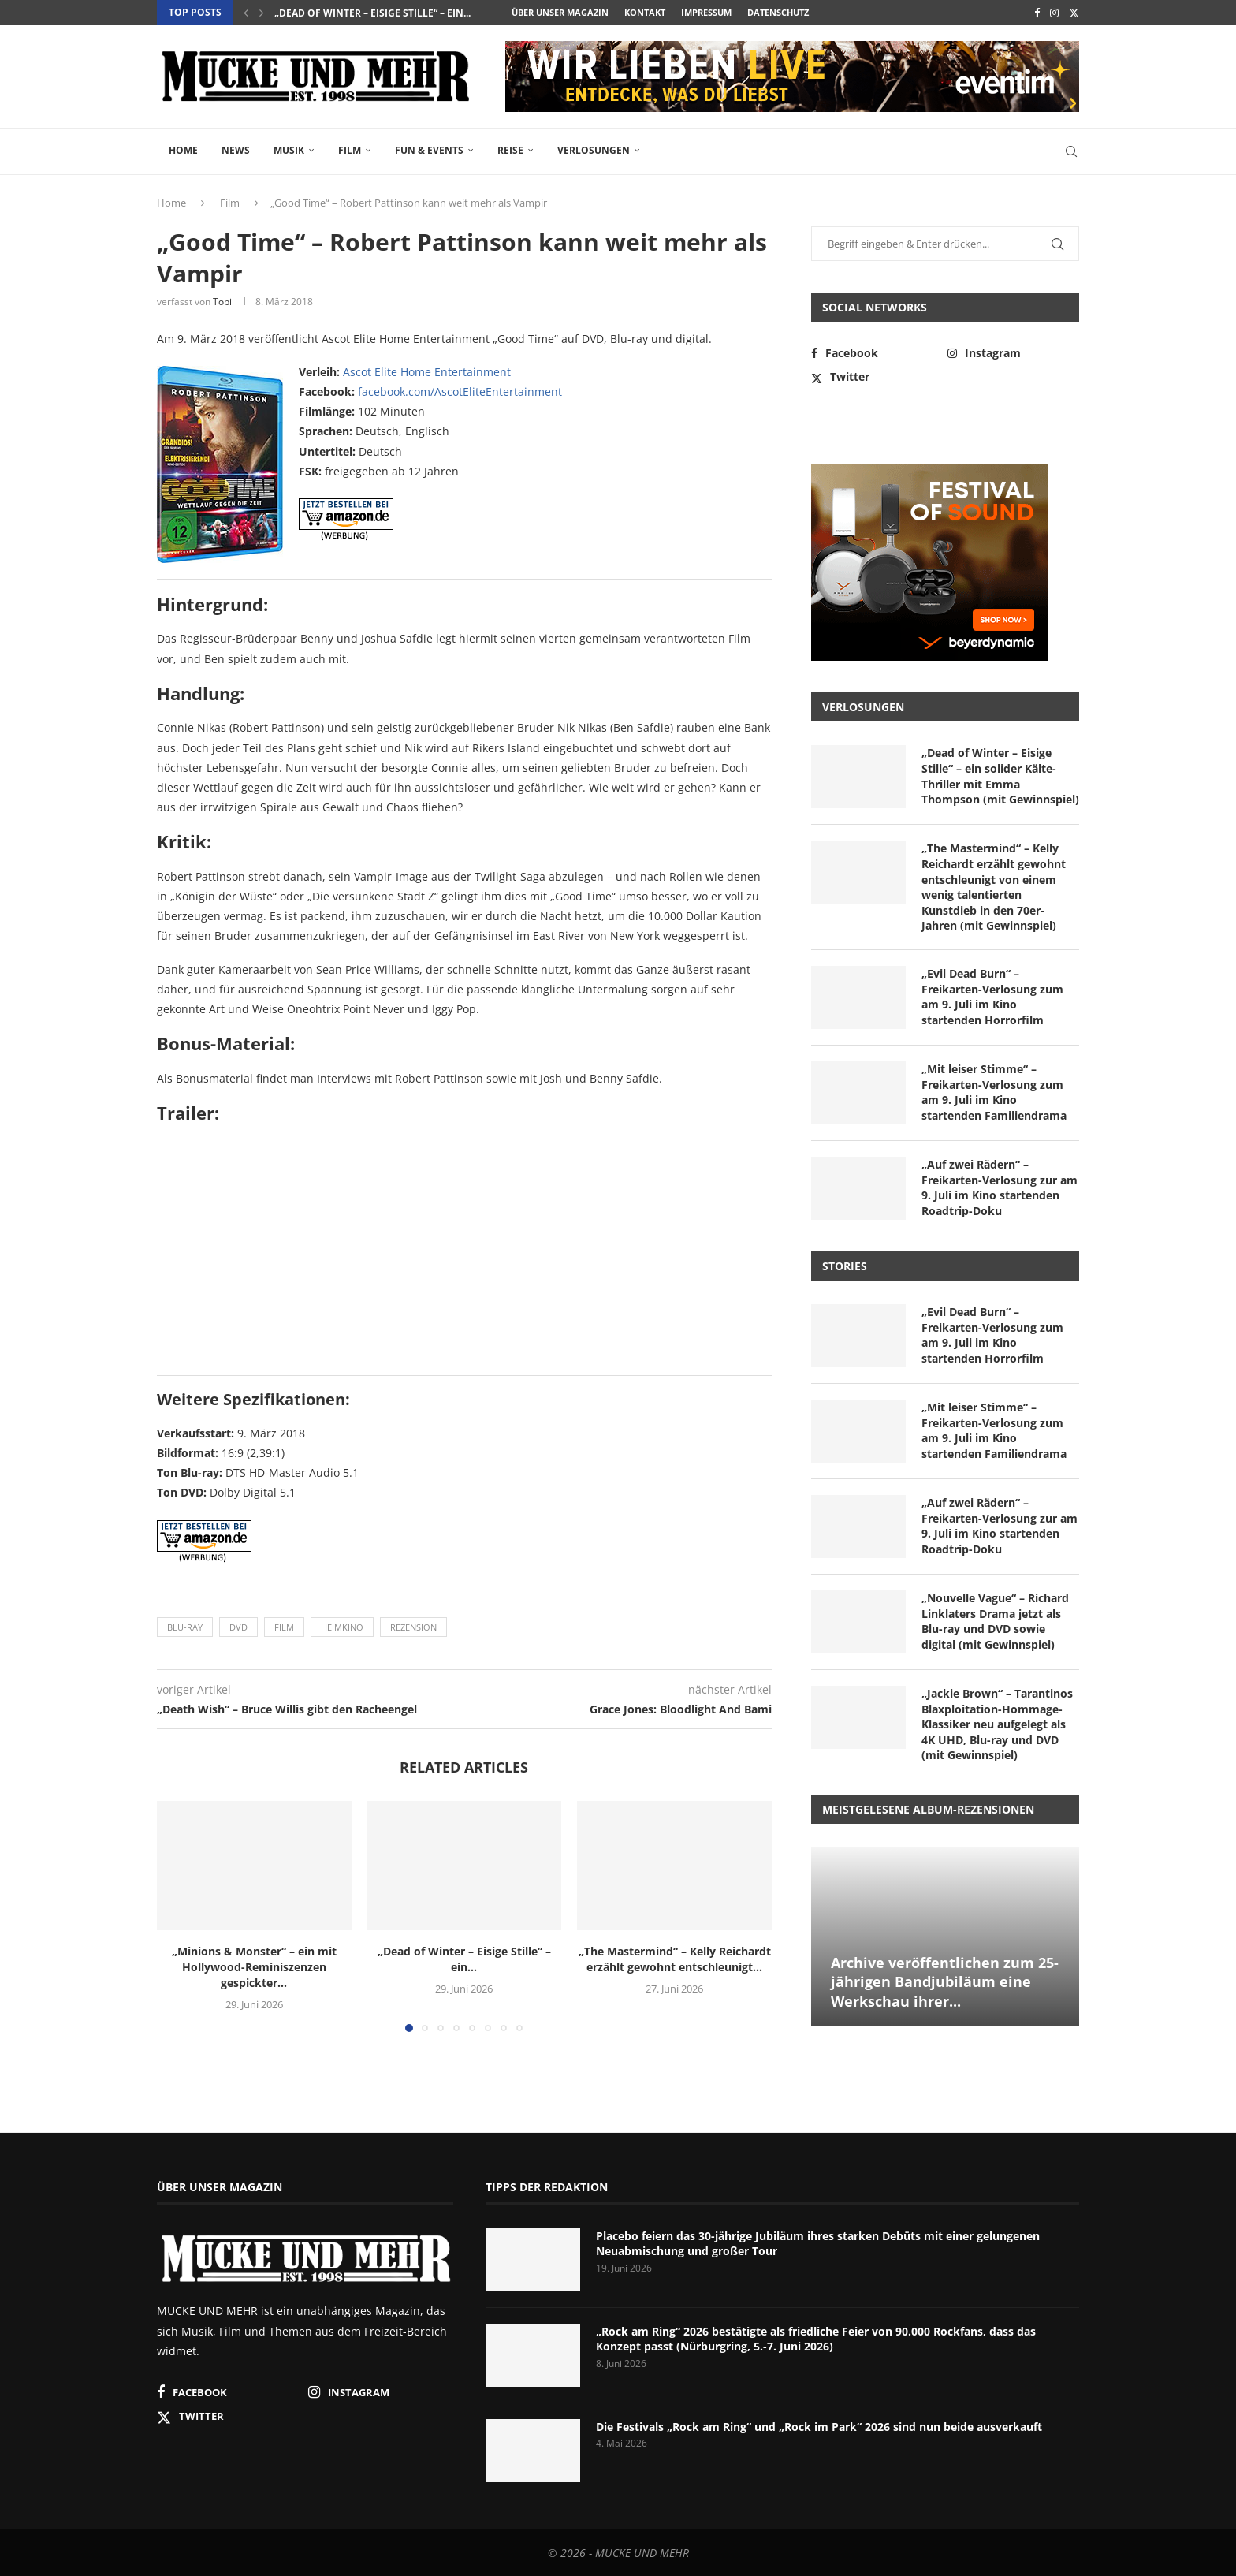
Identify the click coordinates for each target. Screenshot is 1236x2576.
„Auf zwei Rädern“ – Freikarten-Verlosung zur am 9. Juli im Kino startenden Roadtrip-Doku (999, 1187)
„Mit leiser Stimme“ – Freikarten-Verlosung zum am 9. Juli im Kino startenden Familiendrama (994, 1092)
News (236, 150)
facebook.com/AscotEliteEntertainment (460, 391)
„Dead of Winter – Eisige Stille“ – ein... (372, 13)
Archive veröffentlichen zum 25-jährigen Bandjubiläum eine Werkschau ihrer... (945, 1982)
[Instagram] (1054, 12)
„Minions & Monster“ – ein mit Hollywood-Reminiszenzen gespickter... (254, 1967)
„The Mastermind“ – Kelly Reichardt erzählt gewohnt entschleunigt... (675, 1959)
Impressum (706, 12)
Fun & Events (429, 150)
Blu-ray (185, 1627)
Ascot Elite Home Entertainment (427, 371)
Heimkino (342, 1627)
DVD (238, 1627)
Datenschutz (778, 12)
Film (349, 150)
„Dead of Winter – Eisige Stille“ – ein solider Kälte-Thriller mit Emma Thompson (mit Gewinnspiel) (1000, 776)
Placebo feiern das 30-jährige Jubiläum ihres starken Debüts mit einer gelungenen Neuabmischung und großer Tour (818, 2243)
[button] (246, 12)
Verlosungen (593, 150)
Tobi (222, 301)
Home (183, 150)
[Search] (1071, 151)
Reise (510, 150)
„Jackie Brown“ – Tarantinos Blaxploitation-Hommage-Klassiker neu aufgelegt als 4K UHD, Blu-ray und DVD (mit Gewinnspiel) (997, 1724)
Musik (289, 150)
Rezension (413, 1627)
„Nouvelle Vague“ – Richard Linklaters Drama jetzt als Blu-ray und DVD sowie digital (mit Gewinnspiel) (995, 1621)
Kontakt (644, 12)
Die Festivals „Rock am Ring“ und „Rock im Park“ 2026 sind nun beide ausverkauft (819, 2426)
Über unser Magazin (560, 12)
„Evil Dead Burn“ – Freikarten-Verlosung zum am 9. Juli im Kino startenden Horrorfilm (992, 996)
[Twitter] (1074, 12)
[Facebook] (1037, 12)
